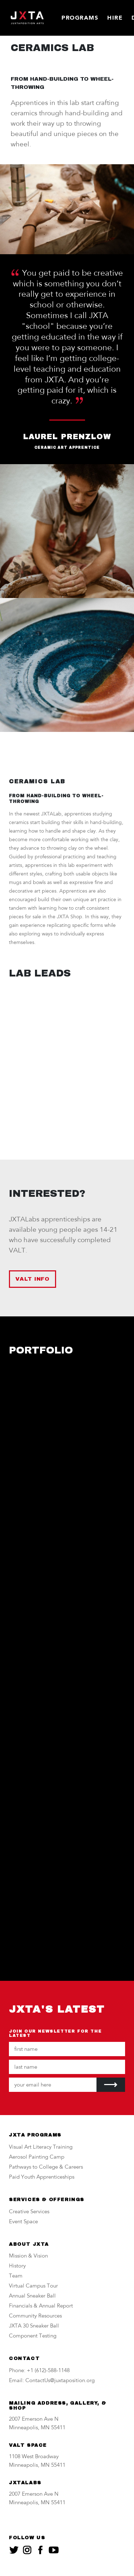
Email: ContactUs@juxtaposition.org (52, 2381)
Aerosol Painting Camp (36, 2157)
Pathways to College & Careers (46, 2167)
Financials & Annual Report (41, 2306)
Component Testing (32, 2336)
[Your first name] (67, 2049)
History (17, 2266)
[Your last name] (67, 2067)
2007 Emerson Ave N (34, 2419)
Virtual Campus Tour (33, 2286)
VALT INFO (32, 1279)
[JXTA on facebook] (40, 2550)
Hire (115, 17)
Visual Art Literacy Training (41, 2147)
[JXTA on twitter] (14, 2550)
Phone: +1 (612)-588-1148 (39, 2371)
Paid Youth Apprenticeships (41, 2177)
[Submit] (110, 2085)
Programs (79, 17)
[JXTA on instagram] (27, 2550)
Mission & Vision (28, 2256)
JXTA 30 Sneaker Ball (34, 2326)
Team (16, 2276)
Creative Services (29, 2212)
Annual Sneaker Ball (32, 2296)
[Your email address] (52, 2085)
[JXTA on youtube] (54, 2550)
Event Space (23, 2222)
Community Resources (35, 2316)
